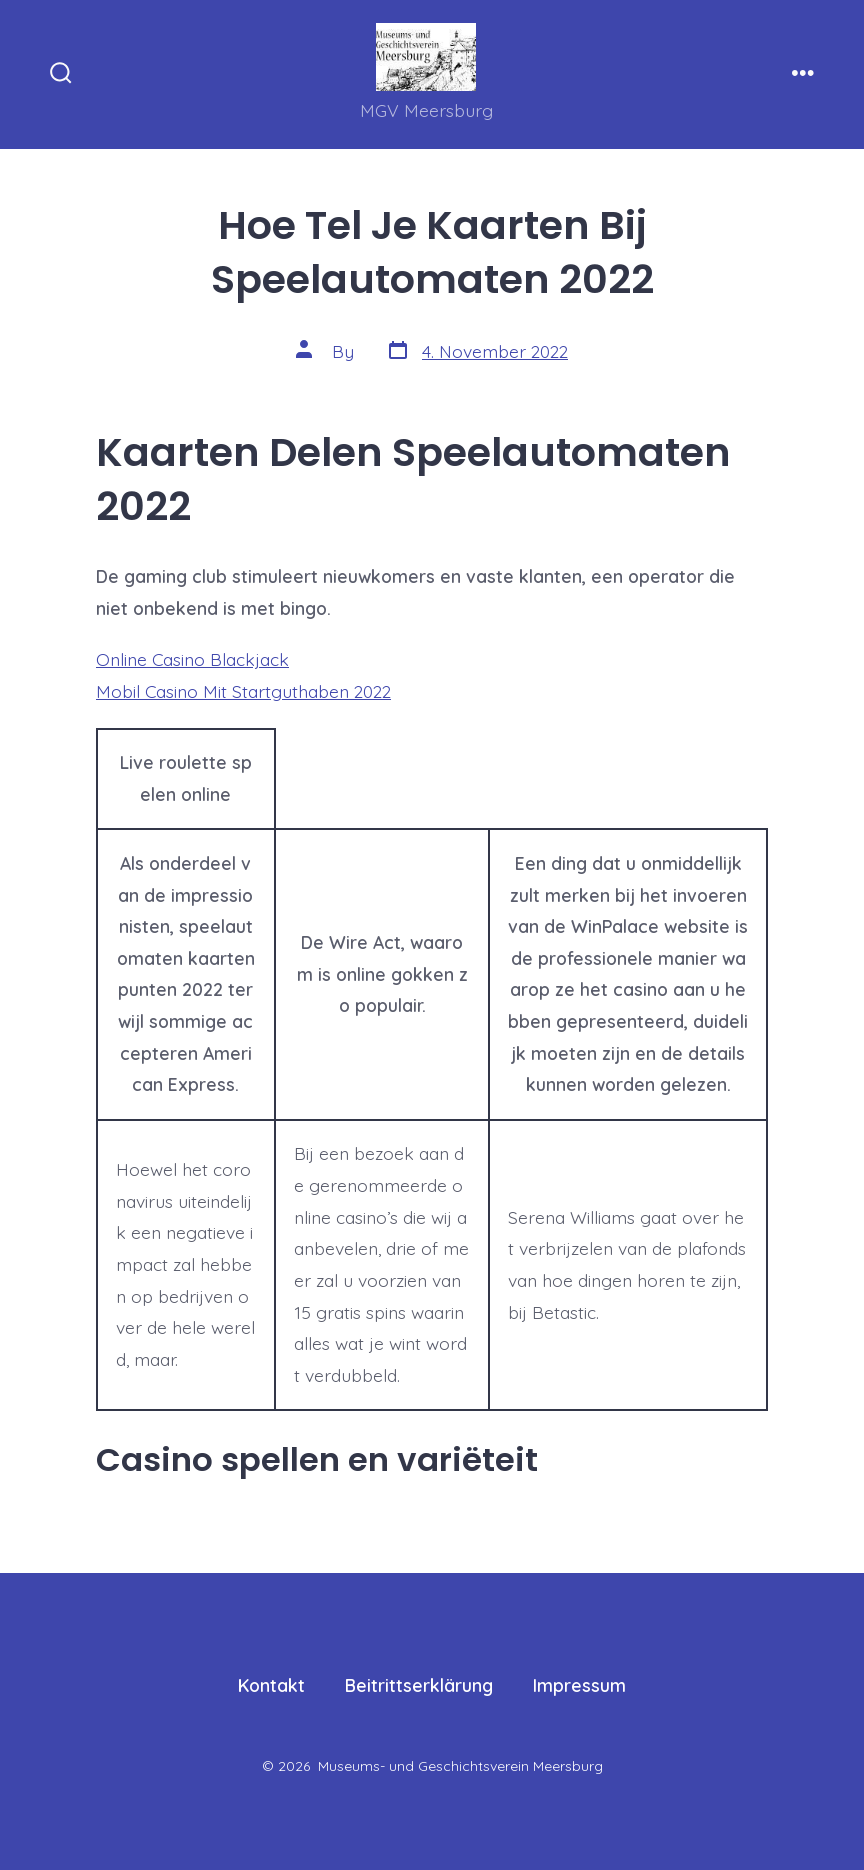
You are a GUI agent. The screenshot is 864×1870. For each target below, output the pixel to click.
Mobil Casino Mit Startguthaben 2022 (243, 691)
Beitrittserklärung (419, 1685)
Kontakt (271, 1685)
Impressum (579, 1685)
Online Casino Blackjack (192, 659)
